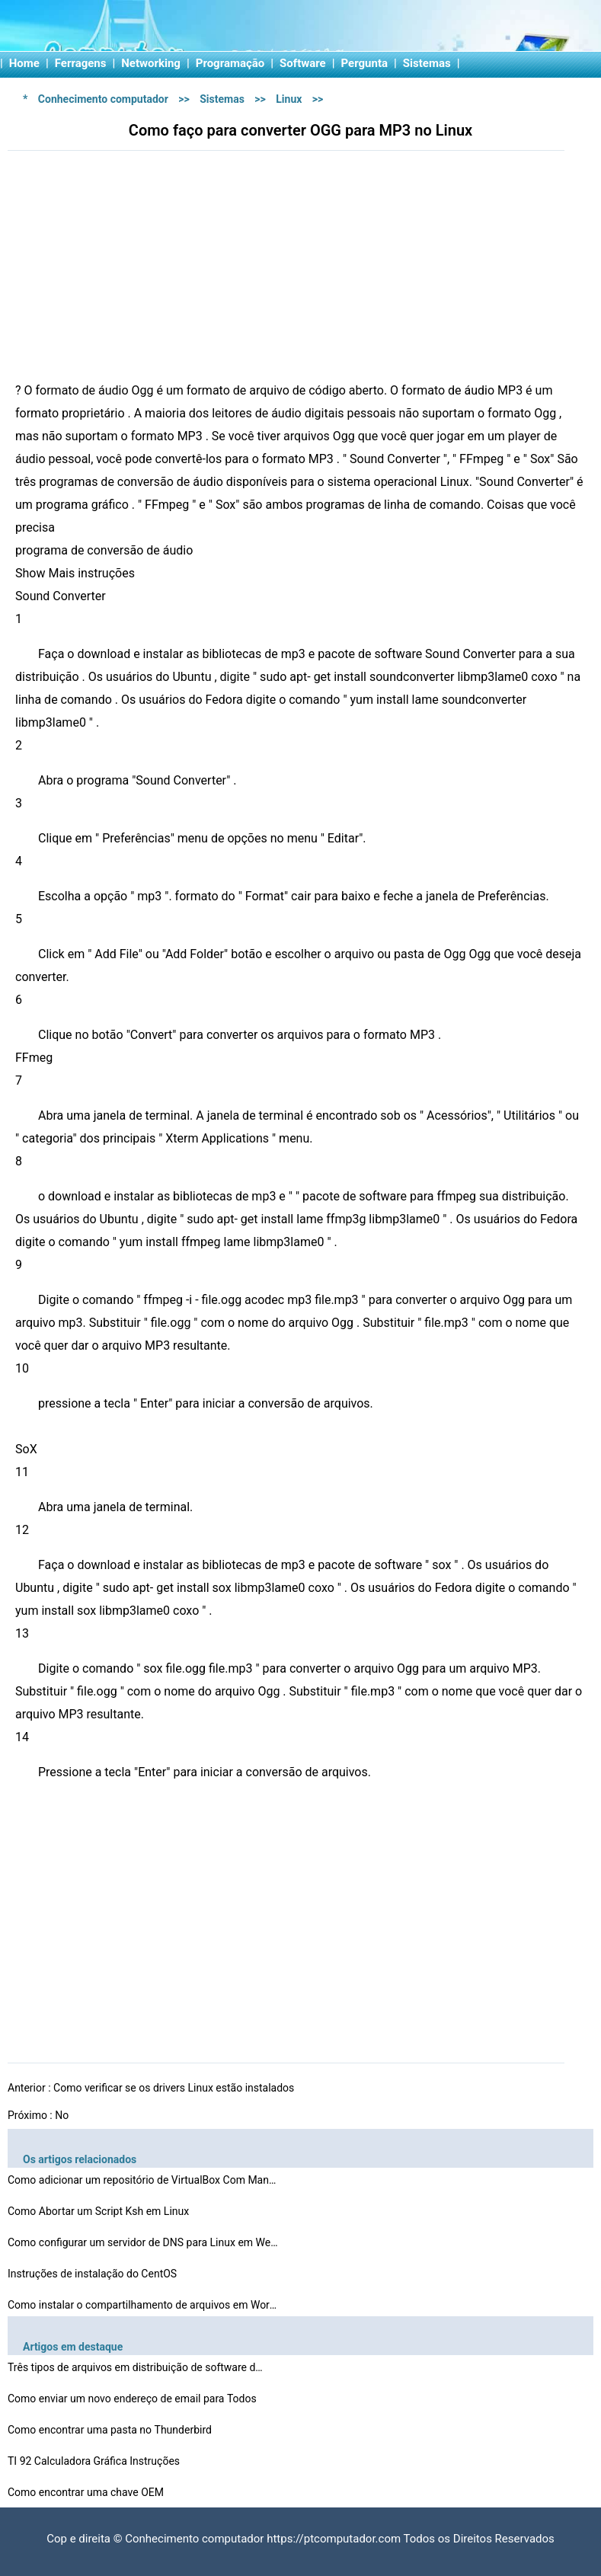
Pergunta (364, 63)
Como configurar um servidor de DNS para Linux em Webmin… (145, 2242)
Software (303, 63)
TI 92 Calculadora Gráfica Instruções (95, 2461)
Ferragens (81, 63)
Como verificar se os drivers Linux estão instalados (175, 2088)
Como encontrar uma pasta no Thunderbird (111, 2430)
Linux (289, 99)
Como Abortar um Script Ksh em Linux (100, 2211)
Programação (230, 63)
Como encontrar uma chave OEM (87, 2492)
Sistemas (427, 63)
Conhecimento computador (103, 99)
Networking (151, 63)
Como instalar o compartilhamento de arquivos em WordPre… (145, 2305)
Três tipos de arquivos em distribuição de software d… (135, 2367)
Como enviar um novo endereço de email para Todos (133, 2398)
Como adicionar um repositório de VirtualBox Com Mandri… (145, 2180)
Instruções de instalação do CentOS (94, 2274)
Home (24, 63)
